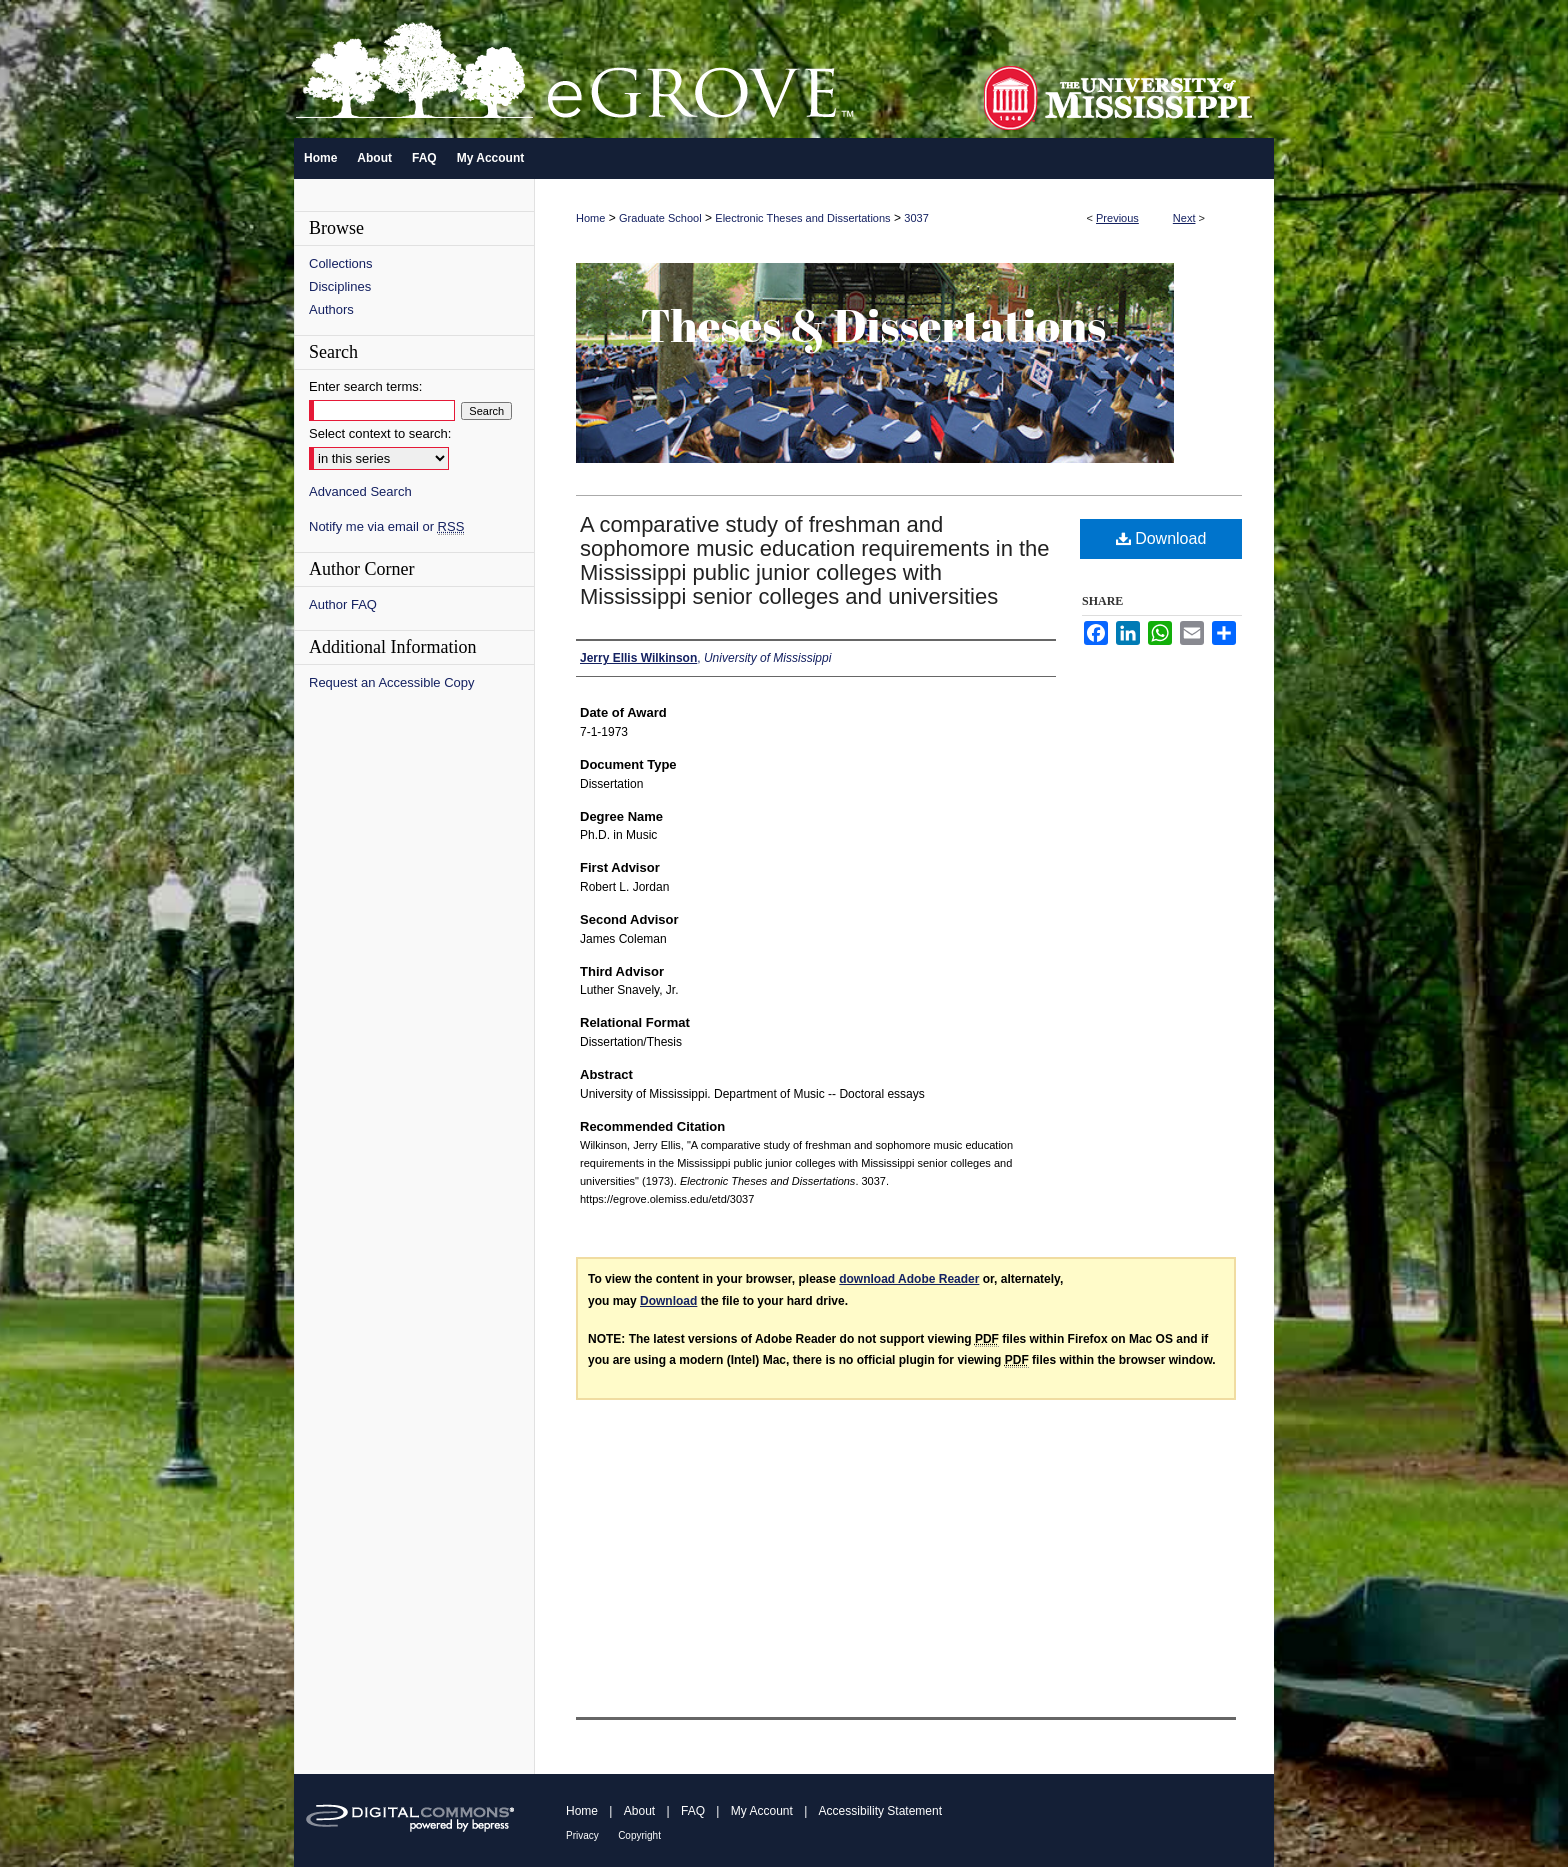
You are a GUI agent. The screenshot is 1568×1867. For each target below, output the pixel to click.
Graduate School (660, 218)
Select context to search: (380, 433)
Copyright (639, 1835)
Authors (331, 309)
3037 (916, 218)
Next (1184, 218)
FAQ (693, 1811)
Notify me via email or (386, 526)
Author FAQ (343, 604)
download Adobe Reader (909, 1279)
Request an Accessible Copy (391, 682)
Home (590, 218)
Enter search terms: (365, 386)
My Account (762, 1811)
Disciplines (340, 286)
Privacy (582, 1835)
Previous (1117, 218)
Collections (341, 263)
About (639, 1811)
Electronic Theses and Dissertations (802, 218)
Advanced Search (360, 491)
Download (1161, 538)
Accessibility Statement (880, 1811)
